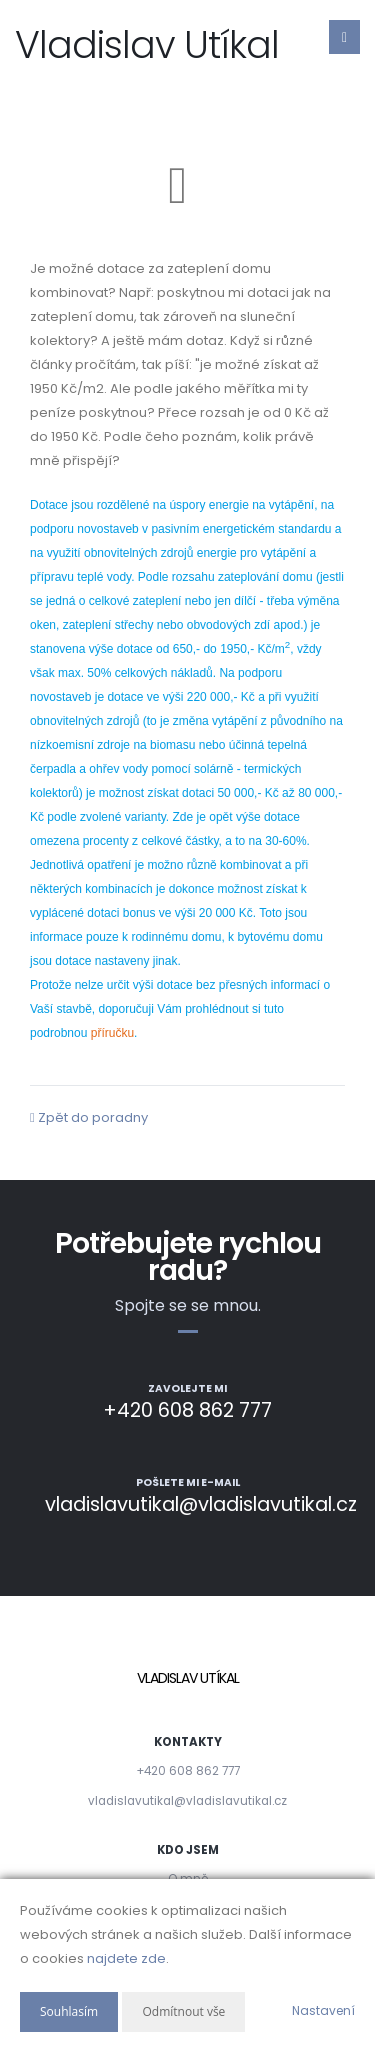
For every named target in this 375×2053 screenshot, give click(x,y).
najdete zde (126, 1958)
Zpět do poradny (89, 1117)
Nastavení (323, 2010)
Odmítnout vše (183, 2011)
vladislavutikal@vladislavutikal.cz (187, 1801)
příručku (112, 1033)
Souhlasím (69, 2011)
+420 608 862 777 (188, 1771)
